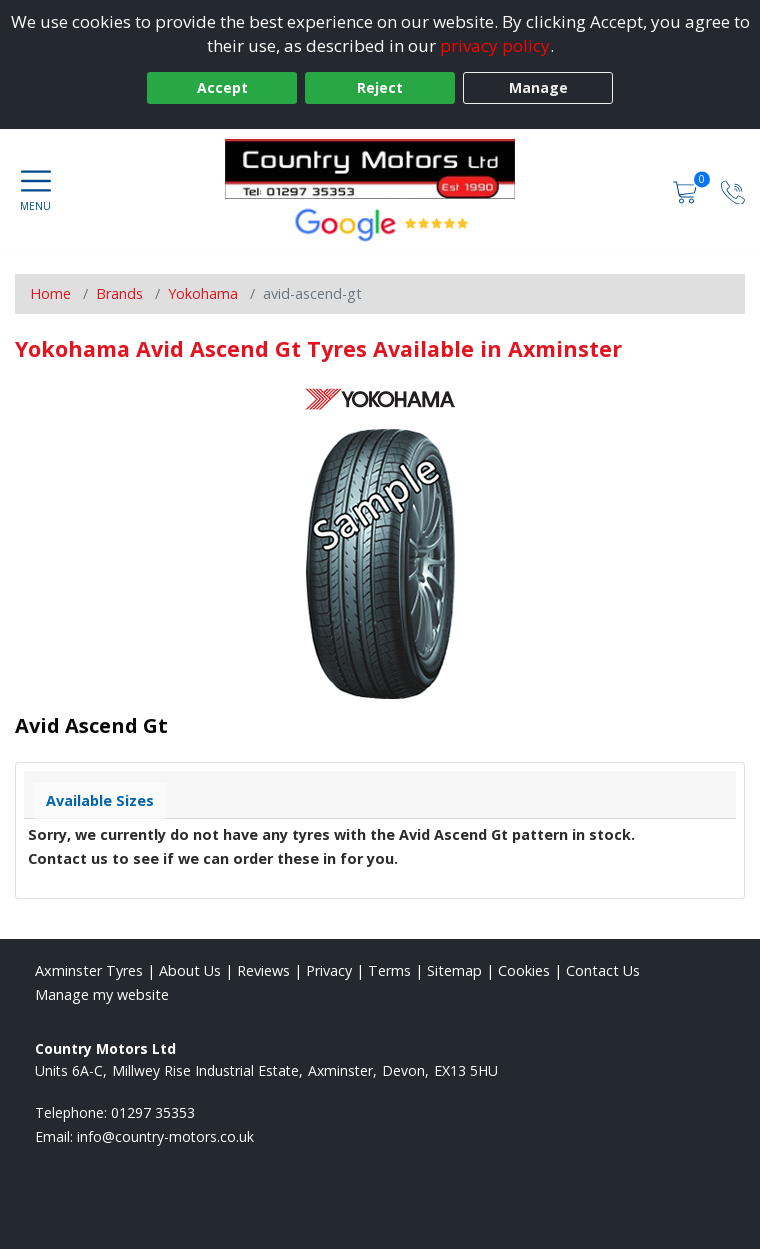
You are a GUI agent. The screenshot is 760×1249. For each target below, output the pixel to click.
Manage (538, 87)
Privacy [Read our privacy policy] (329, 970)
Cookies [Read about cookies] (524, 970)
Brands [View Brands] (119, 293)
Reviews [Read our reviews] (263, 970)
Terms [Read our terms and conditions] (389, 970)
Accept (222, 87)
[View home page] (380, 169)
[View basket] (687, 190)
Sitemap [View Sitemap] (454, 970)
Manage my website (102, 994)
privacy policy (495, 45)
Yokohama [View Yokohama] (203, 293)
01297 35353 (153, 1112)
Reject (380, 87)
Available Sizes (100, 800)
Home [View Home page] (50, 293)
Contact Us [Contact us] (603, 970)
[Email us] (165, 1136)
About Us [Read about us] (190, 970)
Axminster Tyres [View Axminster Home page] (89, 970)
